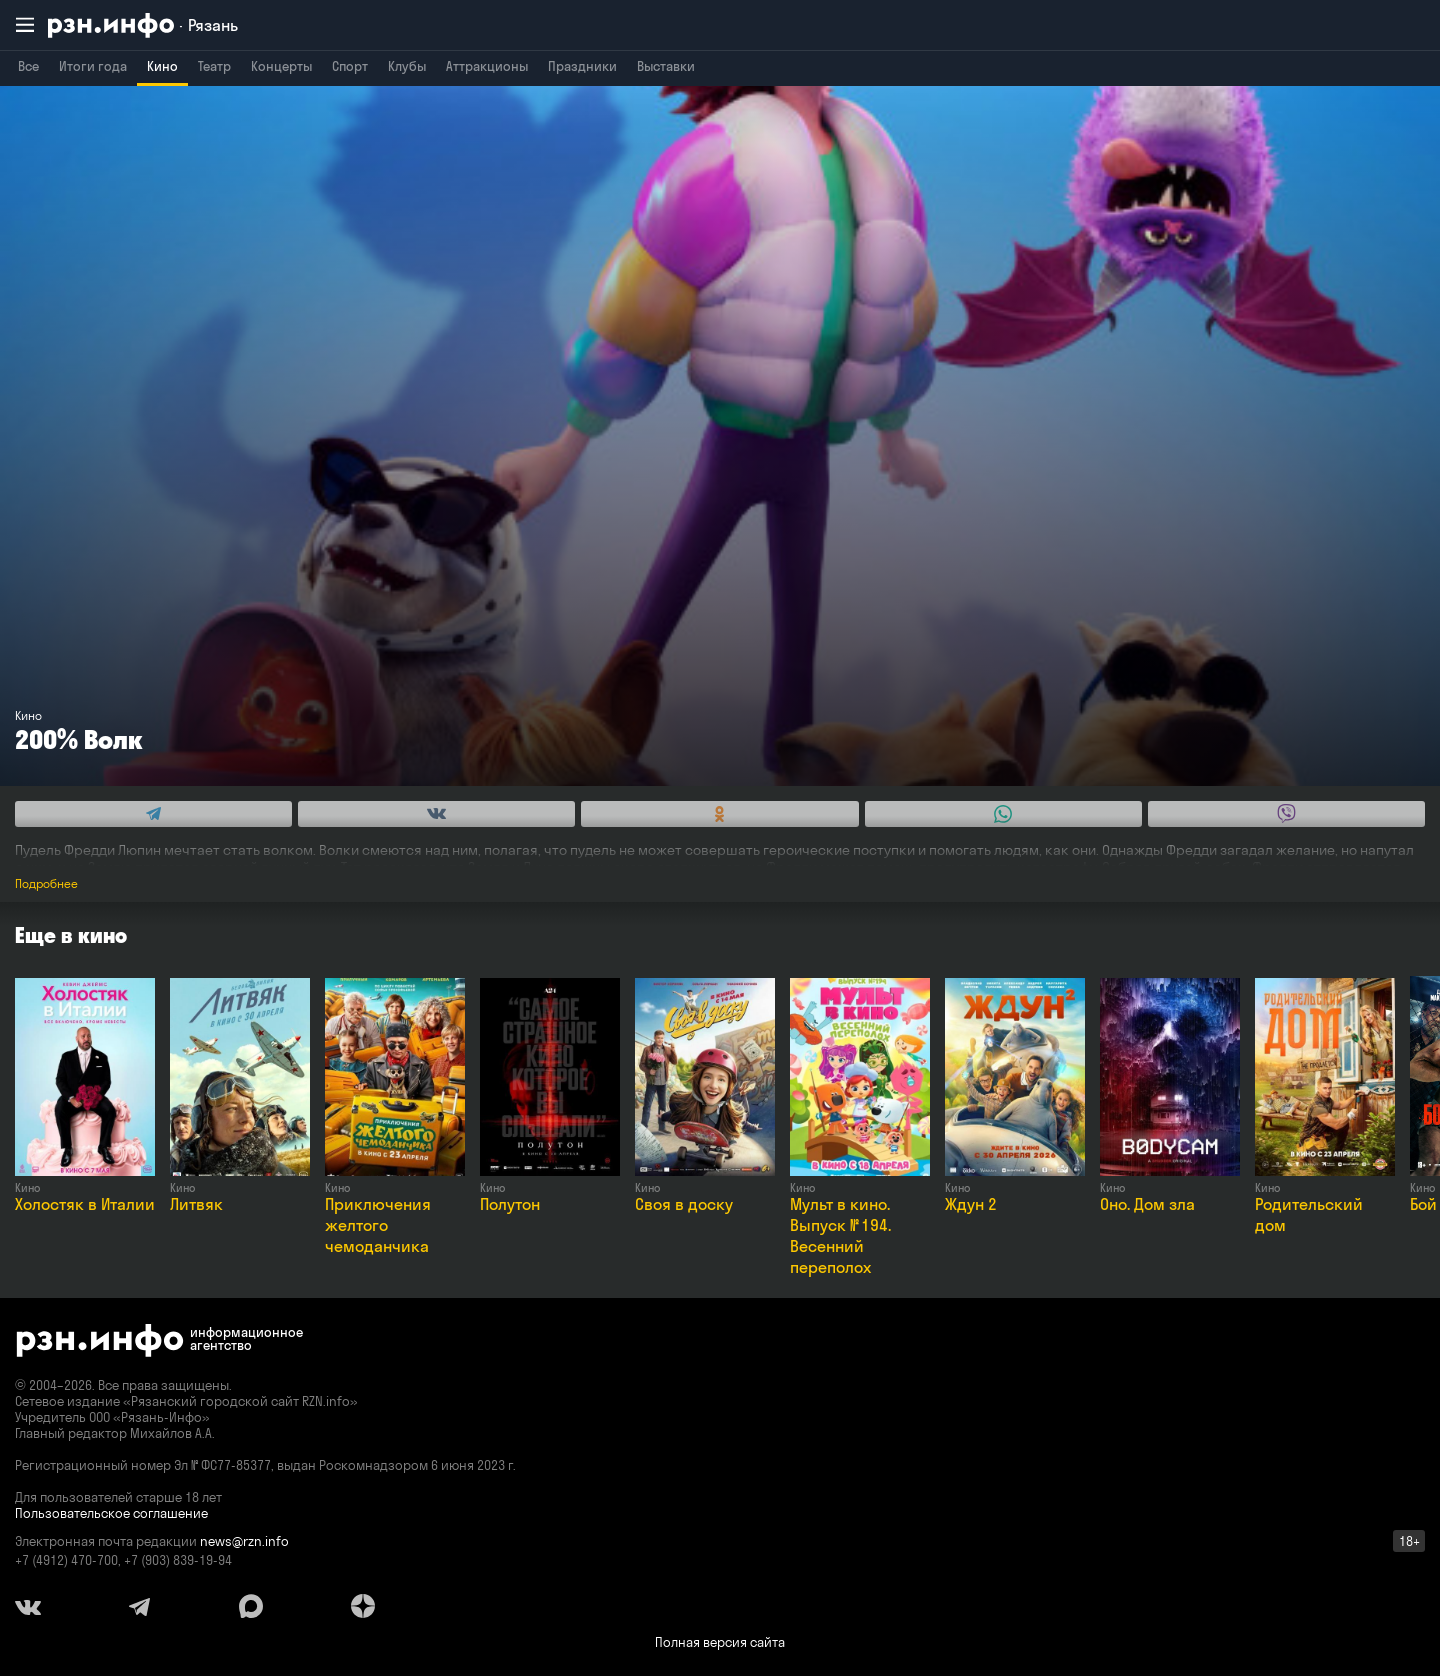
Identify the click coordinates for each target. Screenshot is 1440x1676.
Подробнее (46, 883)
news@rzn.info (244, 1541)
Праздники (582, 66)
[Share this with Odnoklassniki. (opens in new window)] (719, 814)
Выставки (666, 66)
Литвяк (196, 1204)
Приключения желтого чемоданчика (378, 1225)
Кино (162, 66)
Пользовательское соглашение (111, 1513)
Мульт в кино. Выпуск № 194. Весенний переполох (840, 1235)
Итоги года (93, 66)
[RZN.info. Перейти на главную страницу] (143, 25)
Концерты (281, 66)
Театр (214, 66)
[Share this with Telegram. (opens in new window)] (153, 814)
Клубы (407, 66)
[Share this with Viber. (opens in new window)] (1286, 814)
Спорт (350, 66)
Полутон (510, 1204)
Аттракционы (487, 66)
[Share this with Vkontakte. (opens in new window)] (436, 814)
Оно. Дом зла (1147, 1204)
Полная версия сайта (720, 1642)
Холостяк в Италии (85, 1204)
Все (28, 66)
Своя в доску (684, 1204)
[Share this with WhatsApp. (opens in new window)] (1003, 814)
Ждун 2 (971, 1204)
